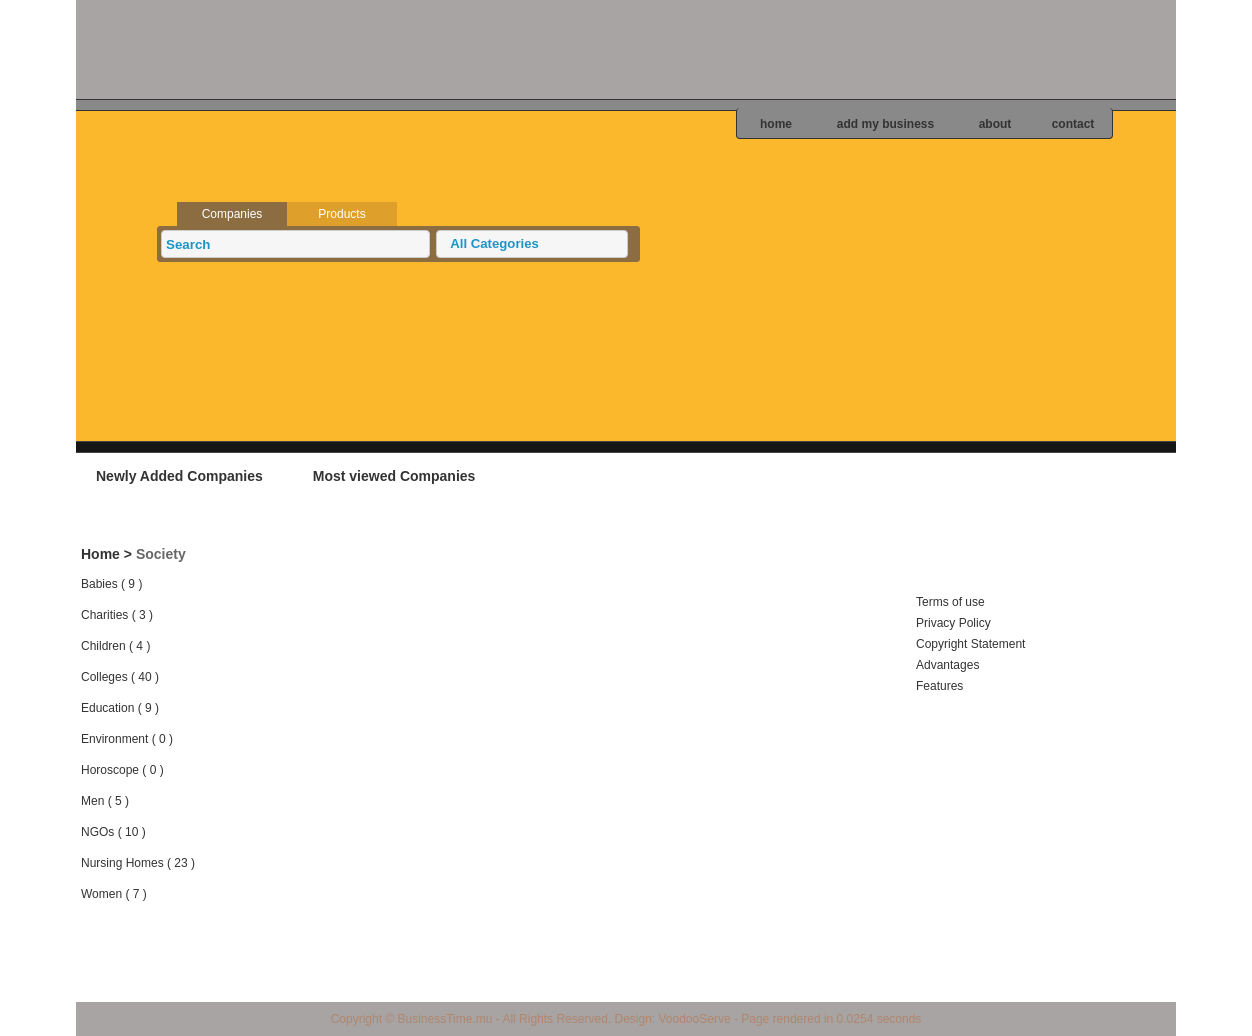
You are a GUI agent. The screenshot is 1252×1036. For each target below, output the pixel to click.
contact (1073, 124)
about (995, 124)
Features (939, 686)
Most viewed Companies (394, 476)
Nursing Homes (122, 863)
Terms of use (950, 602)
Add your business (1051, 475)
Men (92, 801)
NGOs (97, 832)
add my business (885, 124)
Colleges (104, 677)
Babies (99, 584)
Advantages (947, 665)
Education (107, 708)
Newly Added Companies (179, 476)
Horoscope (110, 770)
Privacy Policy (953, 623)
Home (100, 554)
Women (101, 894)
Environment (114, 739)
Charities (104, 615)
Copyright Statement (970, 644)
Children (103, 646)
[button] (532, 244)
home (776, 124)
